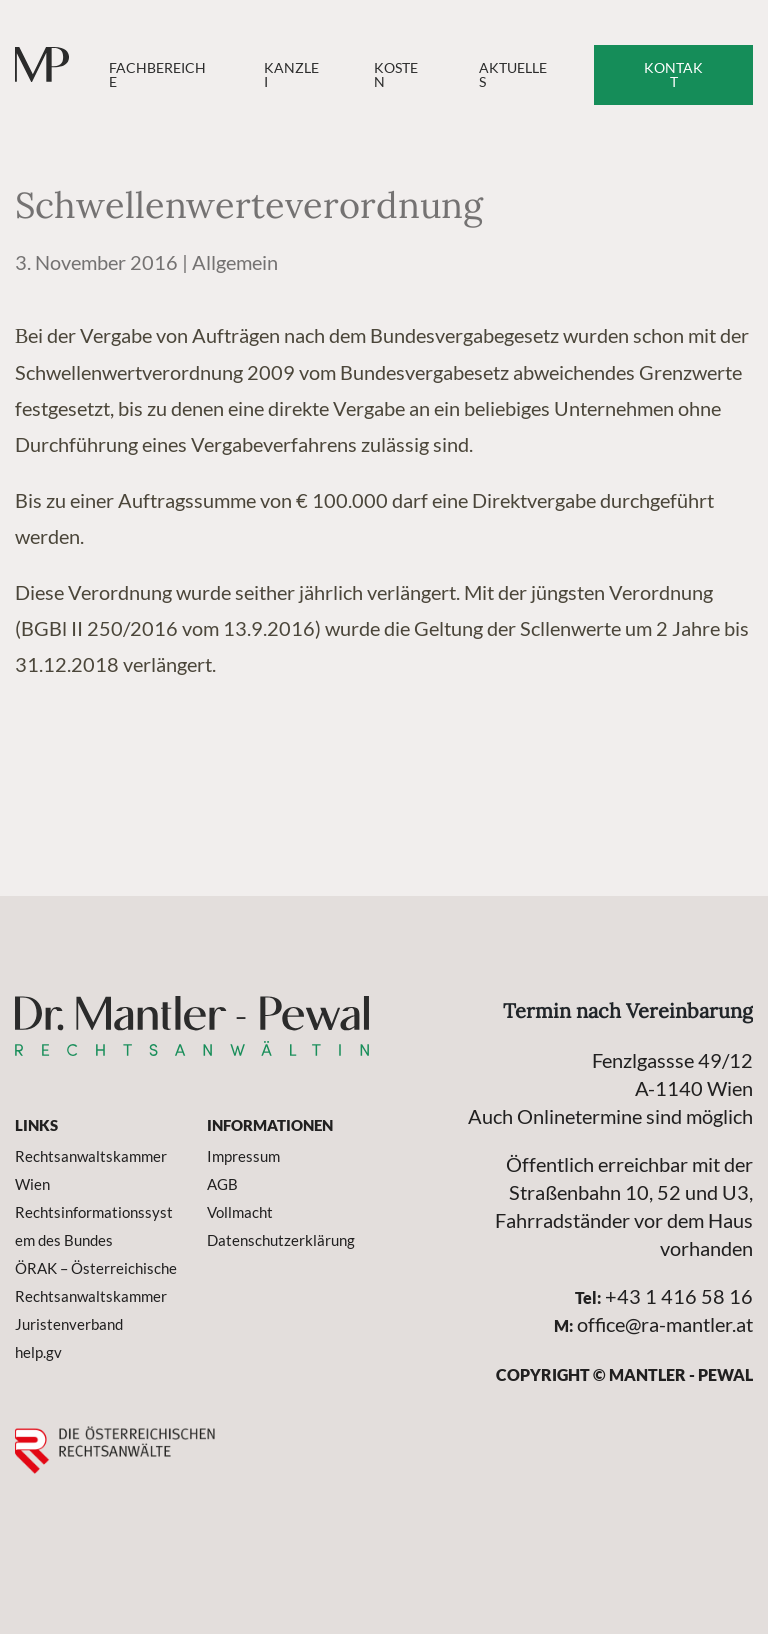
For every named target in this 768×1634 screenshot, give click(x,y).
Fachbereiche (157, 74)
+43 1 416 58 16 (679, 1296)
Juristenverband (69, 1324)
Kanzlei (291, 74)
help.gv (38, 1352)
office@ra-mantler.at (665, 1324)
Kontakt (673, 74)
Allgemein (235, 262)
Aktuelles (513, 74)
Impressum (243, 1156)
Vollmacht (240, 1212)
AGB (222, 1184)
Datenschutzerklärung (281, 1240)
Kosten (396, 74)
